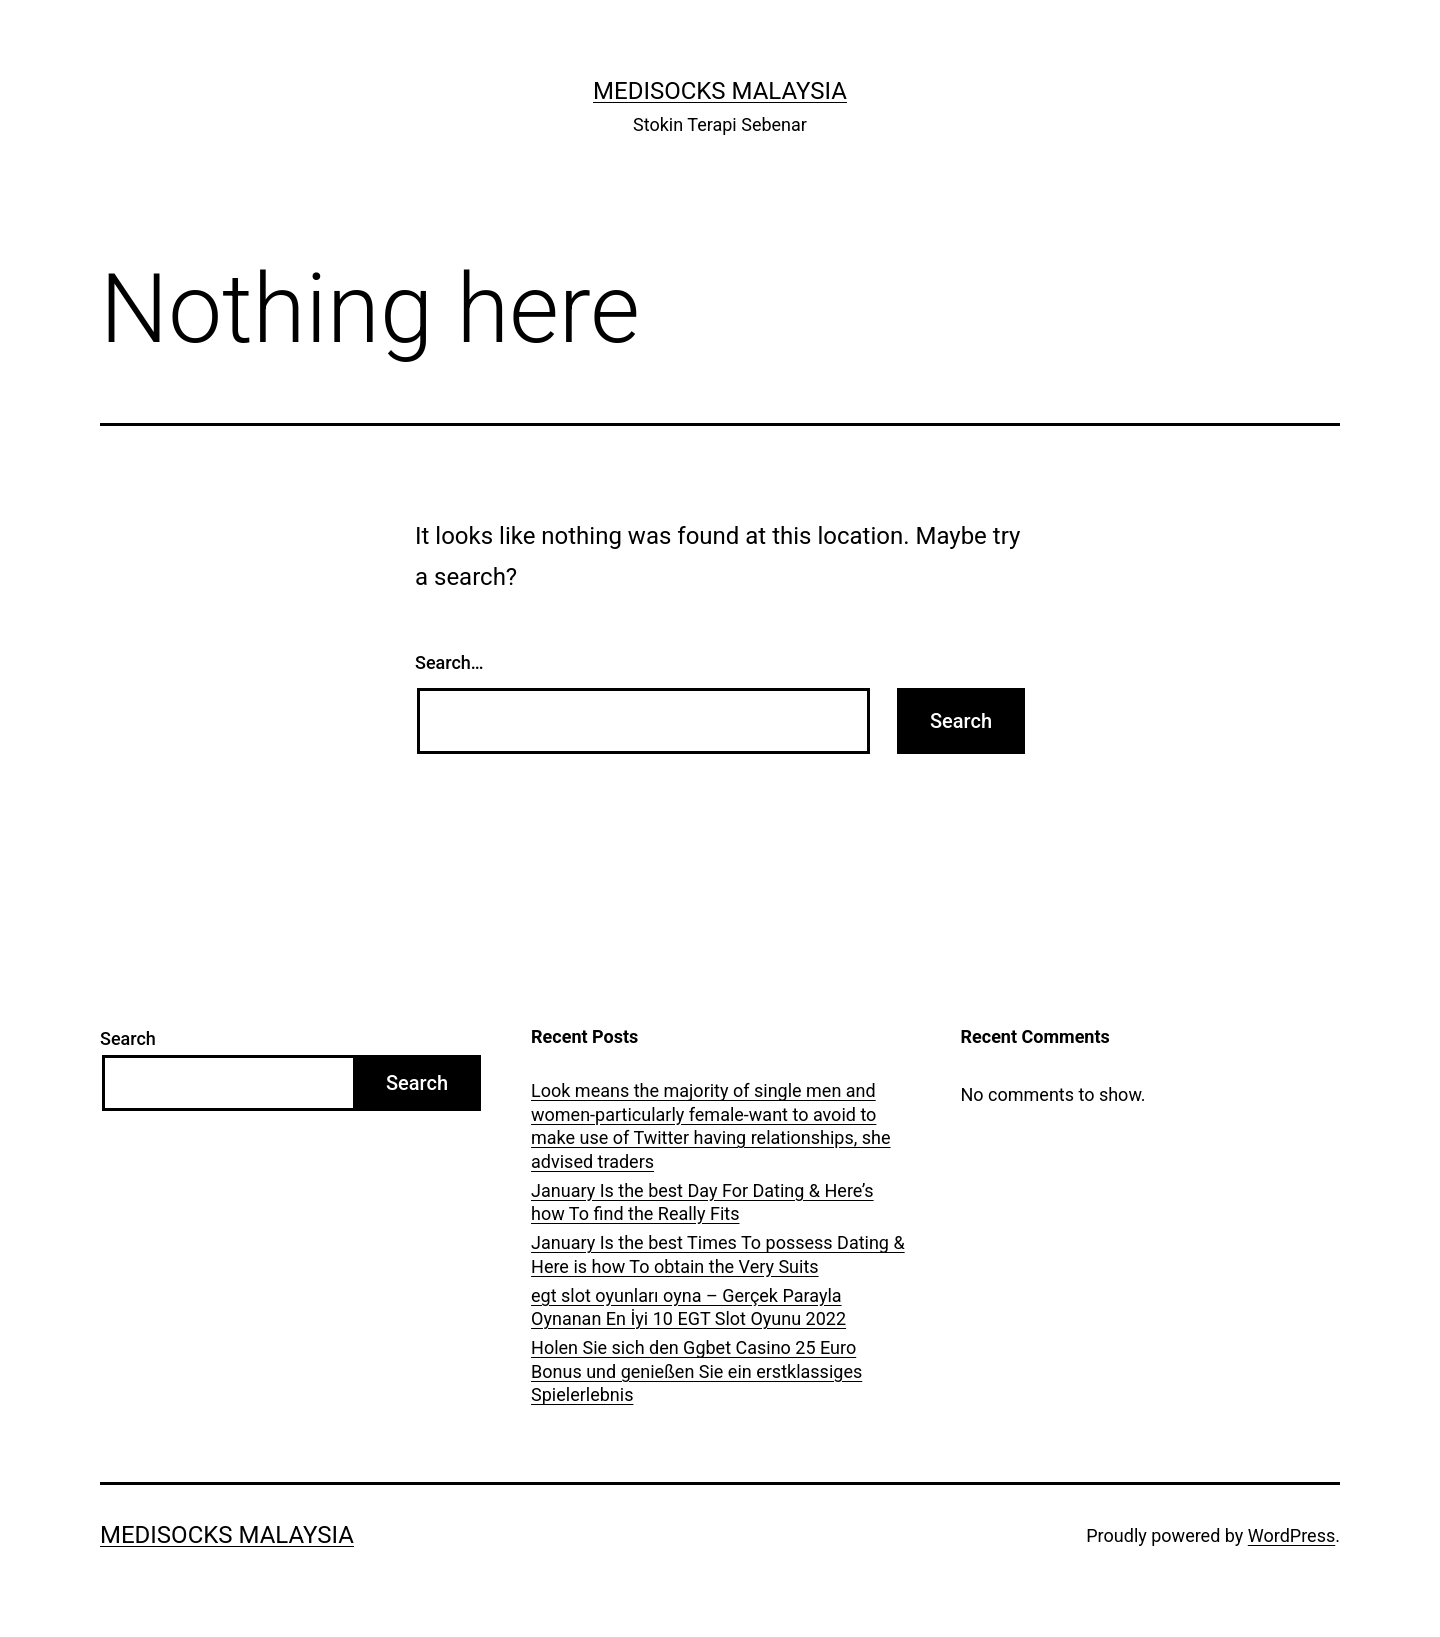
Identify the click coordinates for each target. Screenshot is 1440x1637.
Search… (449, 662)
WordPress (1291, 1535)
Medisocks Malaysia (720, 91)
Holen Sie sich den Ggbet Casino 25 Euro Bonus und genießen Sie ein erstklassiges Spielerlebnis (696, 1371)
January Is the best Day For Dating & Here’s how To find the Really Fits (702, 1202)
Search (128, 1038)
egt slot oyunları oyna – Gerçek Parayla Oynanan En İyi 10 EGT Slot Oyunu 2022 (688, 1307)
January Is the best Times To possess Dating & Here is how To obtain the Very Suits (718, 1254)
